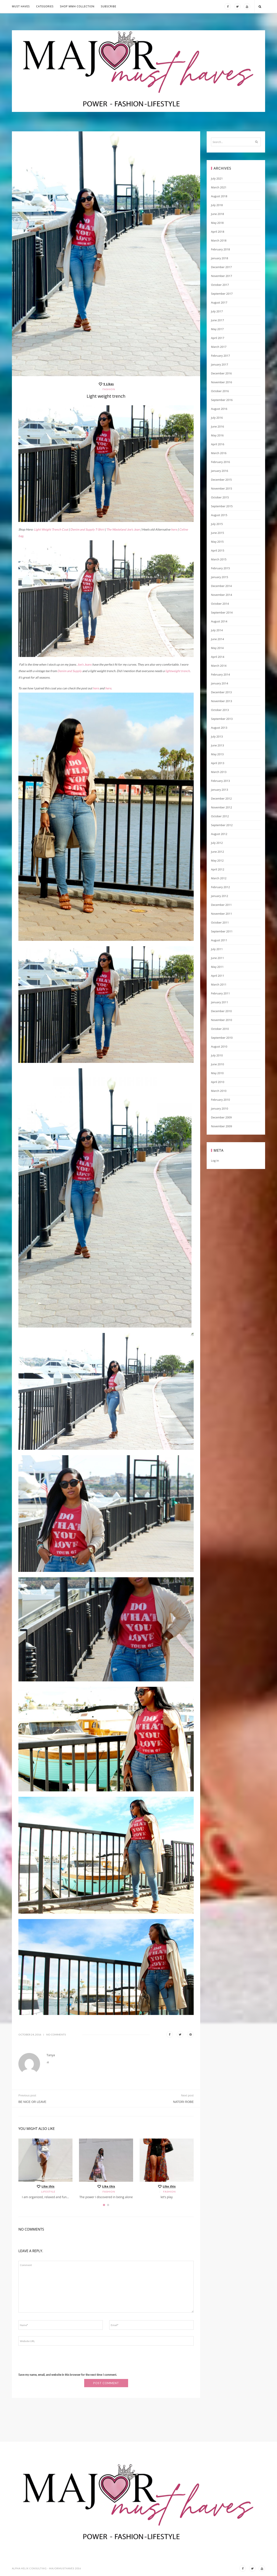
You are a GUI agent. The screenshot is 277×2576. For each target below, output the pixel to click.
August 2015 (219, 515)
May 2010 (217, 1073)
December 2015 (221, 480)
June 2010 (217, 1064)
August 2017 (219, 302)
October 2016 (220, 391)
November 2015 (221, 488)
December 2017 (221, 267)
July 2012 (217, 843)
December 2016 (221, 373)
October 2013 (220, 710)
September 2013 (222, 719)
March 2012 (219, 878)
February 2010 (220, 1100)
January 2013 (219, 790)
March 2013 (219, 772)
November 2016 (221, 382)
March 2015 (219, 559)
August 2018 (219, 196)
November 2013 (221, 701)
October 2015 (220, 497)
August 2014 (219, 621)
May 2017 (217, 329)
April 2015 (217, 550)
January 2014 (219, 683)
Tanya (51, 2055)
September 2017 (222, 294)
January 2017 (219, 364)
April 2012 (217, 869)
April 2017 (217, 338)
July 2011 (217, 949)
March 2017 (219, 347)
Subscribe (108, 6)
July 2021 (217, 178)
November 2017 (221, 276)
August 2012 (219, 834)
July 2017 (217, 311)
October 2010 (220, 1029)
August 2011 (219, 940)
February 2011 (220, 993)
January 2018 (219, 258)
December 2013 (221, 692)
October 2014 (220, 604)
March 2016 (219, 453)
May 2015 (217, 542)
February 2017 (220, 356)
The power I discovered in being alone (106, 2197)
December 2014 (221, 586)
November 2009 (221, 1126)
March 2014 (219, 666)
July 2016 (217, 418)
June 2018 (217, 214)
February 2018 (220, 249)
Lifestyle (48, 2191)
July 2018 (217, 205)
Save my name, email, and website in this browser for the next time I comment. (67, 2374)
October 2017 (220, 285)
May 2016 (217, 435)
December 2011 (221, 905)
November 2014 (221, 595)
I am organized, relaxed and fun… (45, 2197)
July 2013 (217, 736)
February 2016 (220, 462)
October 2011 (220, 922)
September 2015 (222, 506)
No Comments (56, 2034)
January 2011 (219, 1002)
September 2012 (222, 825)
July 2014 (217, 630)
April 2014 (217, 657)
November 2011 (221, 914)
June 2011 (217, 958)
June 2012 (217, 852)
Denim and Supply (69, 671)
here (174, 529)
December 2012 (221, 798)
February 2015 (220, 568)
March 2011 (219, 984)
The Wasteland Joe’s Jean (123, 529)
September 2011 (222, 931)
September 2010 (222, 1038)
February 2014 (220, 674)
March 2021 (219, 187)
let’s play (167, 2197)
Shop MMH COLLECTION (77, 6)
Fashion (109, 389)
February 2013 (220, 781)
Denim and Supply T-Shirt (87, 529)
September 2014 (222, 612)
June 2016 (217, 426)
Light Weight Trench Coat (51, 529)
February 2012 (220, 887)
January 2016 (219, 471)
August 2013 (219, 728)
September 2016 (222, 400)
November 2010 (221, 1020)
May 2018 (217, 223)
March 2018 (219, 240)
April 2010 (217, 1082)
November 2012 (221, 807)
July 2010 (217, 1055)
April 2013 (217, 763)
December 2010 (221, 1011)
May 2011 (217, 967)
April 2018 (217, 232)
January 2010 (219, 1108)
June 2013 (217, 745)
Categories (45, 6)
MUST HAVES (21, 6)
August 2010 (219, 1046)
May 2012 (217, 860)
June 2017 (217, 320)
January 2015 (219, 577)
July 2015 (217, 524)
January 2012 (219, 896)
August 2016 (219, 409)
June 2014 (217, 639)
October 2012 (220, 816)
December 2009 (221, 1117)
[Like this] (106, 384)
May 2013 (217, 754)
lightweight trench (177, 671)
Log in (215, 1160)
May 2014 (217, 648)
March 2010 (219, 1091)
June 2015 (217, 533)
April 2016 (217, 444)
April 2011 (217, 976)
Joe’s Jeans (84, 664)
